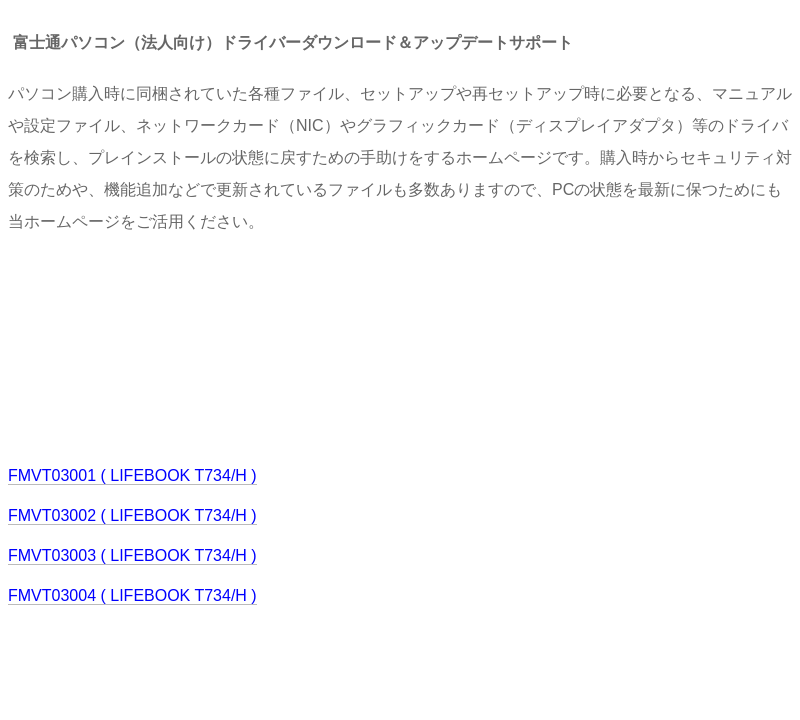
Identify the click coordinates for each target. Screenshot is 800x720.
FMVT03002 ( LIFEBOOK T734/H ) (132, 515)
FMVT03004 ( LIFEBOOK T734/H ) (132, 595)
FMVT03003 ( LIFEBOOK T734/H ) (132, 555)
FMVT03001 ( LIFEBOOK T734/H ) (132, 475)
